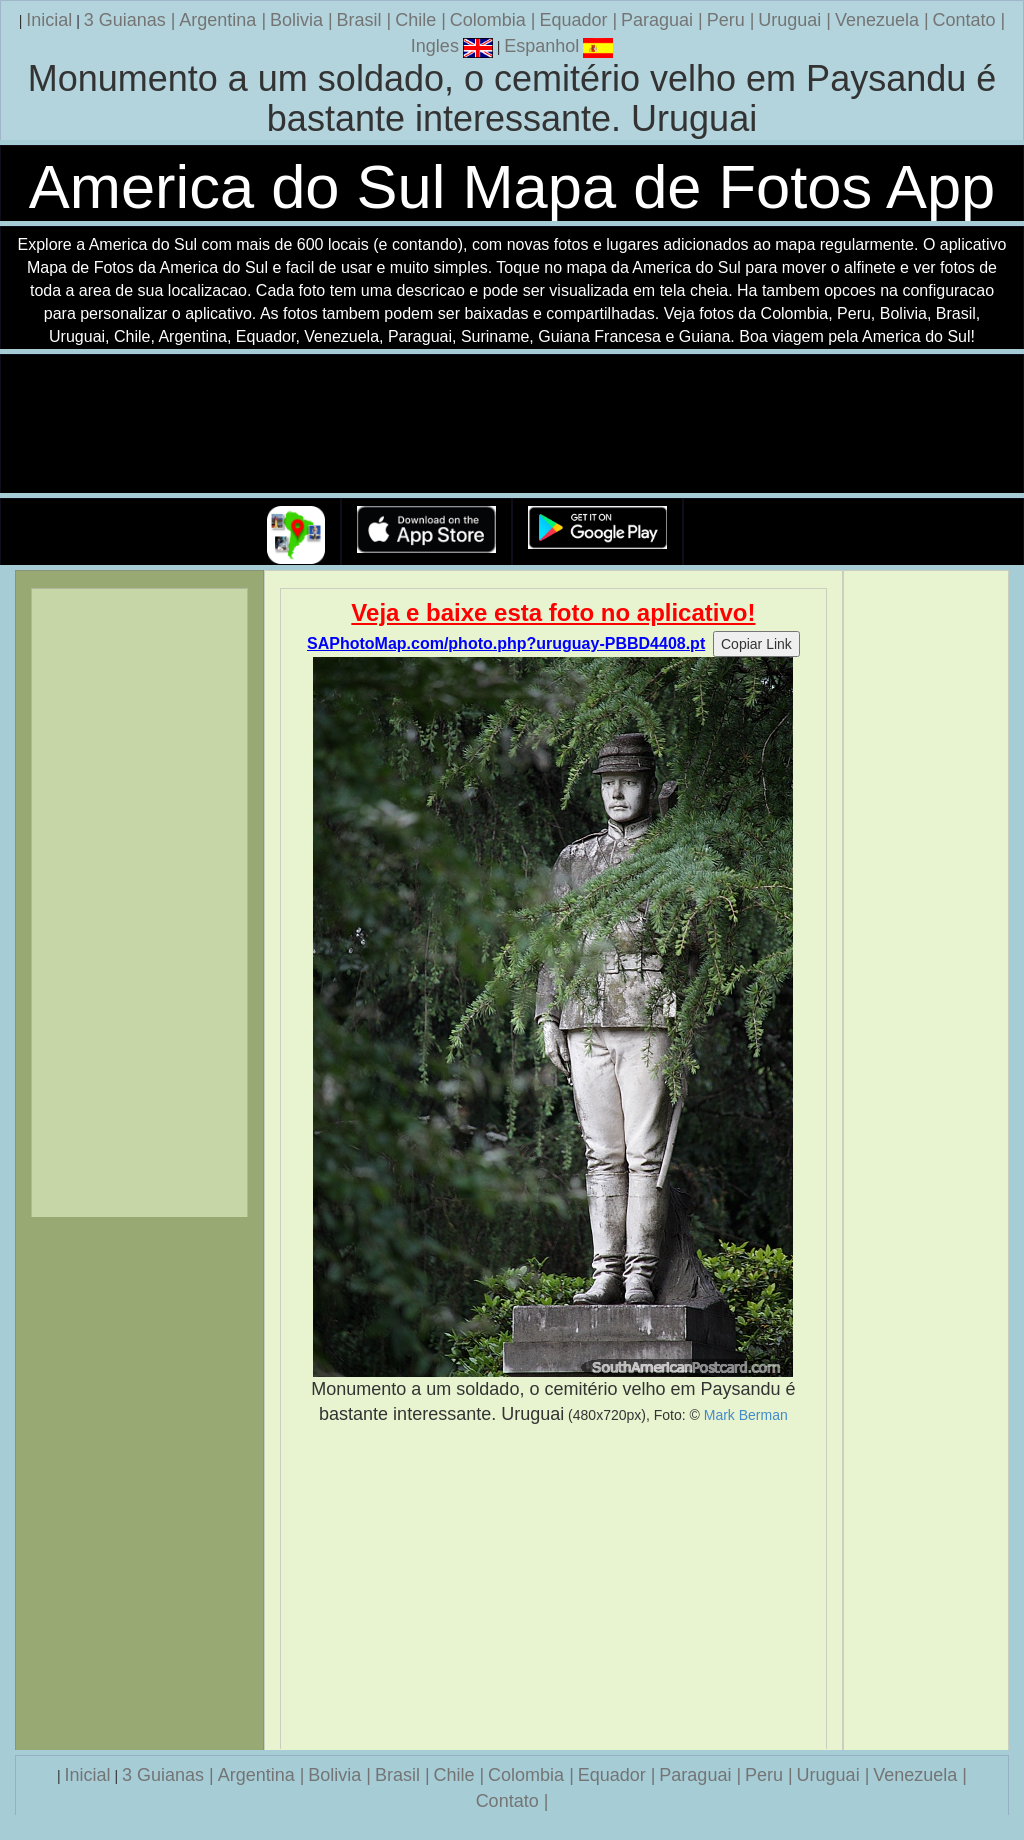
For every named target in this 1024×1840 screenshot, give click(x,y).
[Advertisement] (554, 1588)
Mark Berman (746, 1415)
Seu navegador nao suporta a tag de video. (512, 424)
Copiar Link (756, 644)
